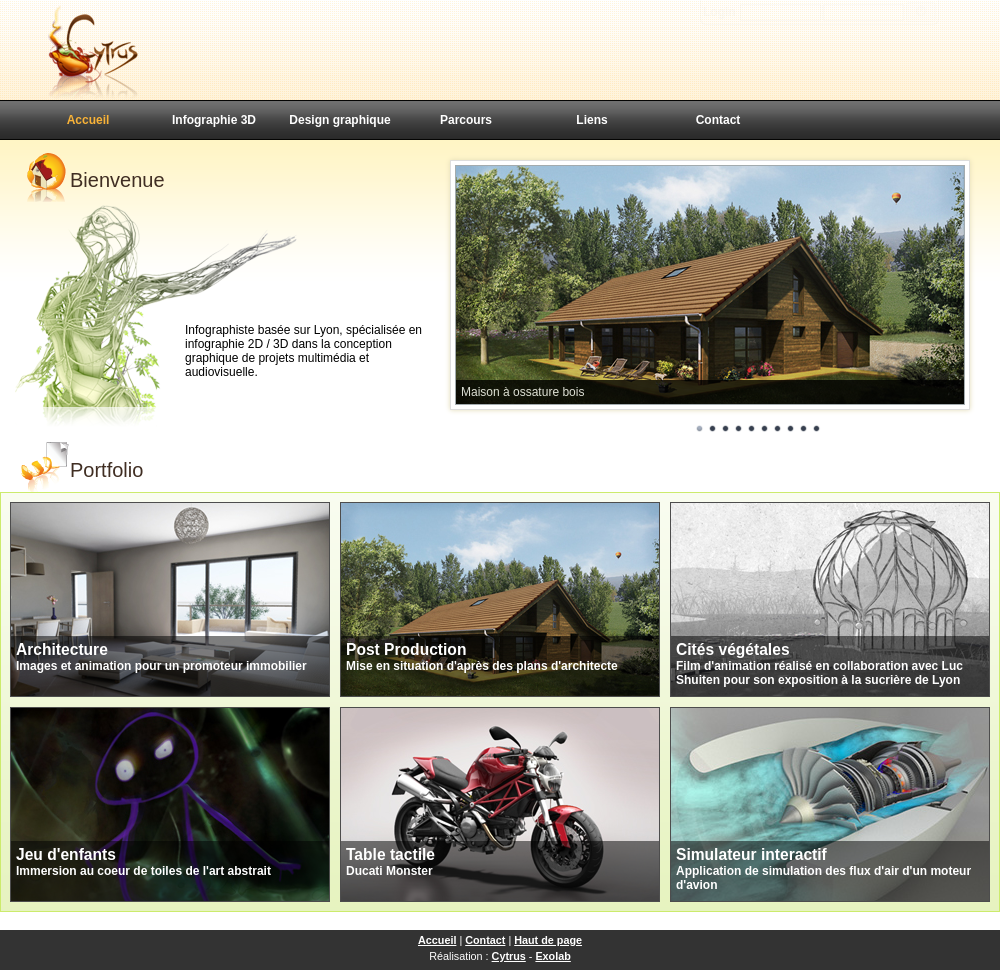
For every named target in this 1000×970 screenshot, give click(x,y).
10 (817, 429)
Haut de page (548, 940)
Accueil (88, 120)
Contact (718, 120)
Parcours (466, 120)
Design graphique (339, 120)
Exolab (552, 956)
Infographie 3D (214, 120)
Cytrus (509, 956)
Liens (591, 120)
